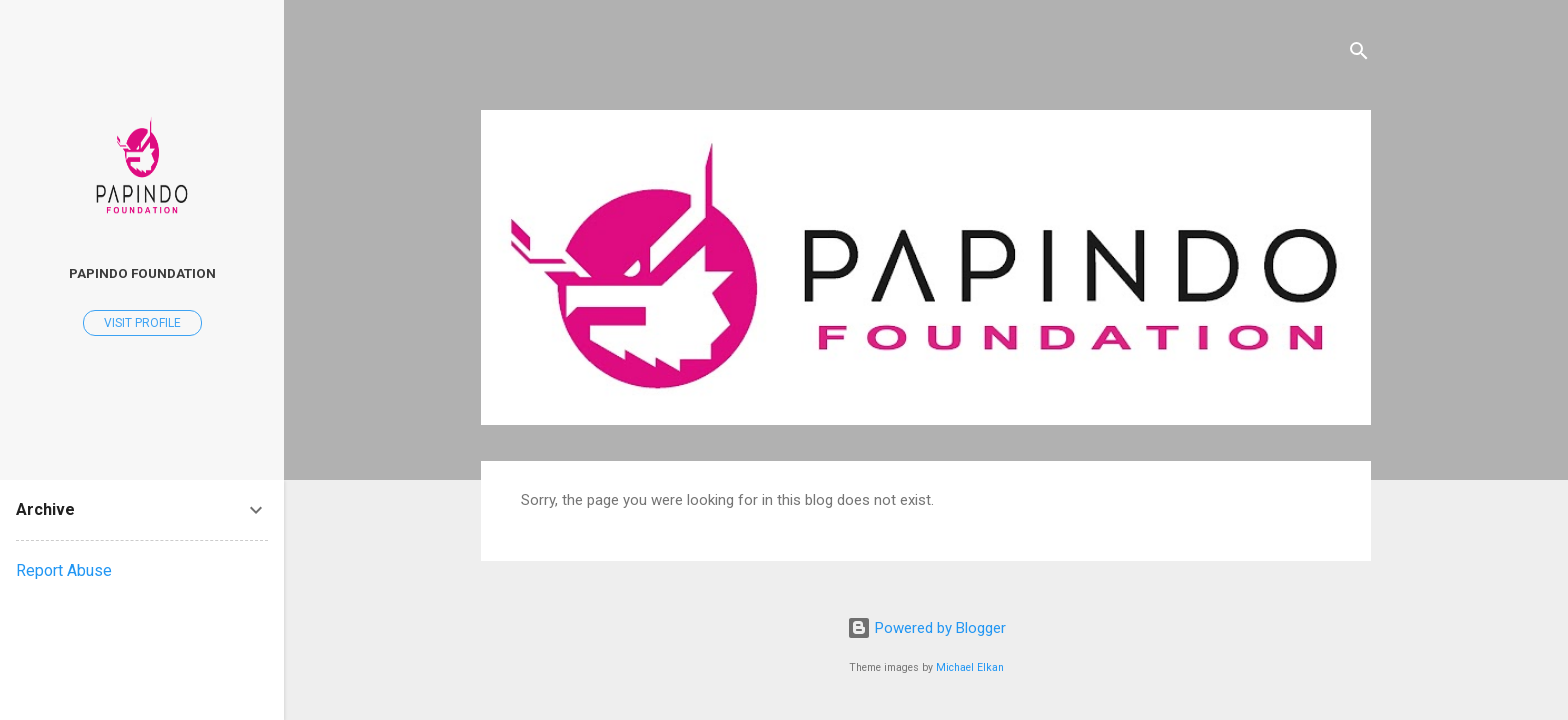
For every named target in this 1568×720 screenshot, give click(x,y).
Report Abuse (64, 570)
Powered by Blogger (926, 628)
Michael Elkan (970, 667)
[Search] (1359, 54)
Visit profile (142, 323)
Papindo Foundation (142, 273)
